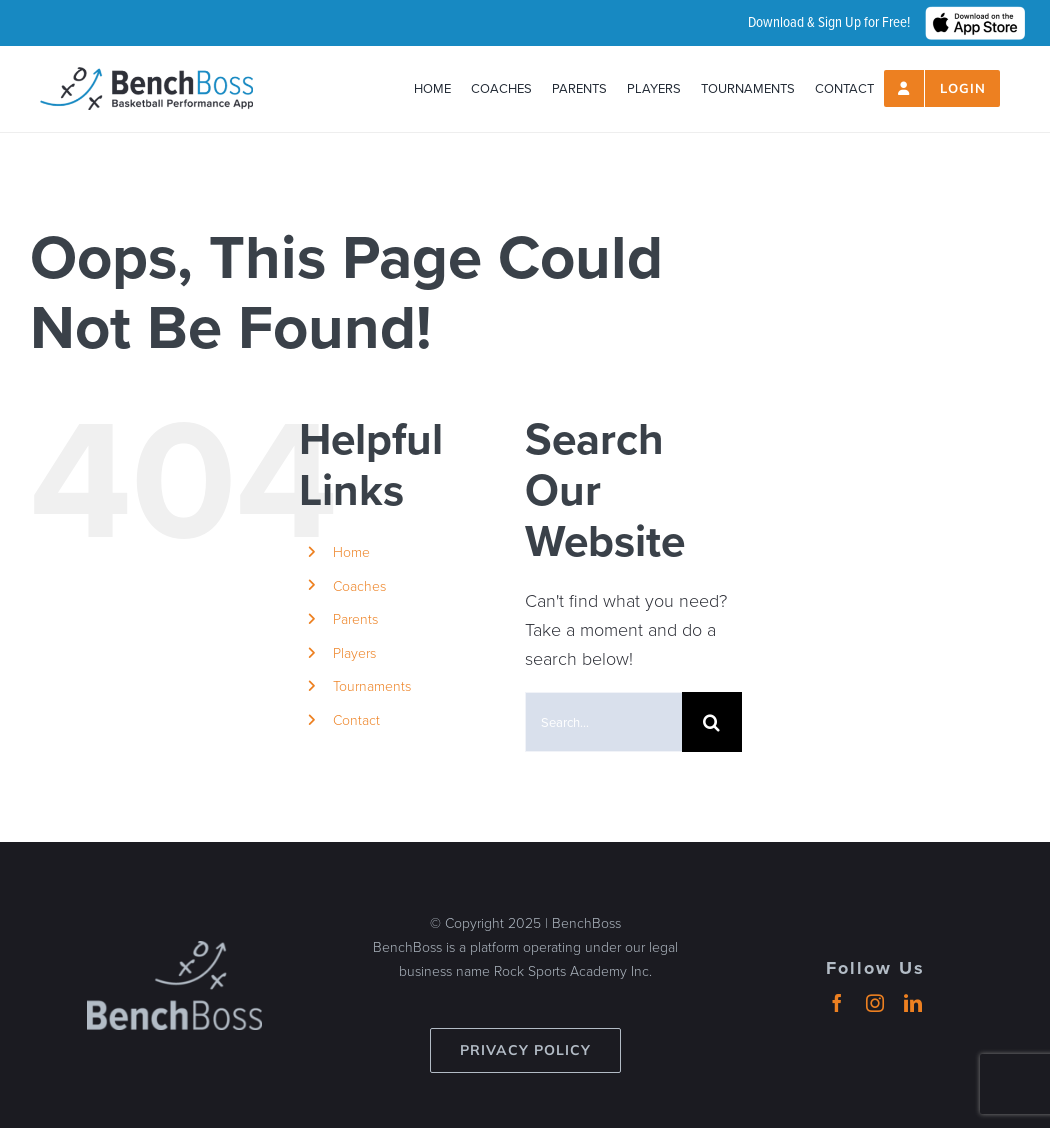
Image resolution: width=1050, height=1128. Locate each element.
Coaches (359, 585)
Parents (355, 618)
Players (354, 652)
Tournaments (372, 685)
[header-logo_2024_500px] (146, 76)
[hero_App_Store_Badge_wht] (975, 15)
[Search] (712, 722)
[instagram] (875, 1003)
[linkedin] (913, 1003)
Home (351, 551)
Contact (356, 719)
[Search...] (603, 722)
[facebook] (837, 1003)
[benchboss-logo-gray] (174, 950)
